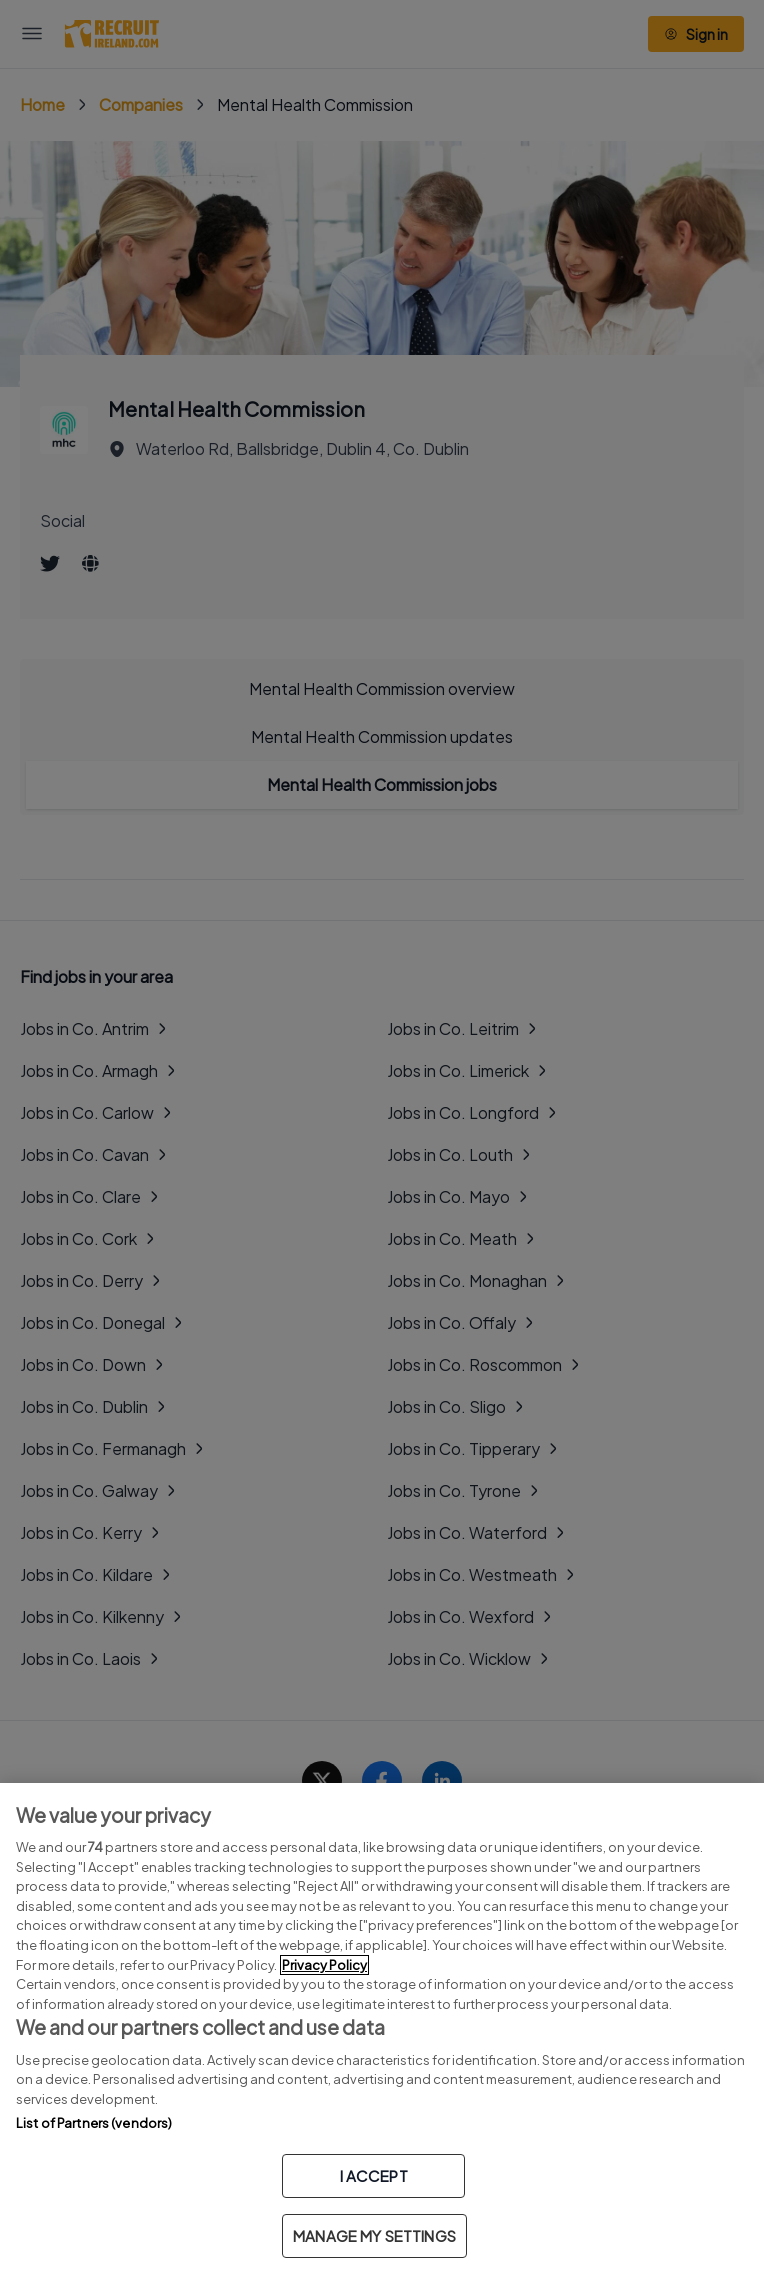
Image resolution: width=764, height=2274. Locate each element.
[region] (382, 2028)
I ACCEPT (374, 2175)
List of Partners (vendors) (94, 2123)
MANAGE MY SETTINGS (374, 2235)
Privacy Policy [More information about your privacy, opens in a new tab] (324, 1965)
